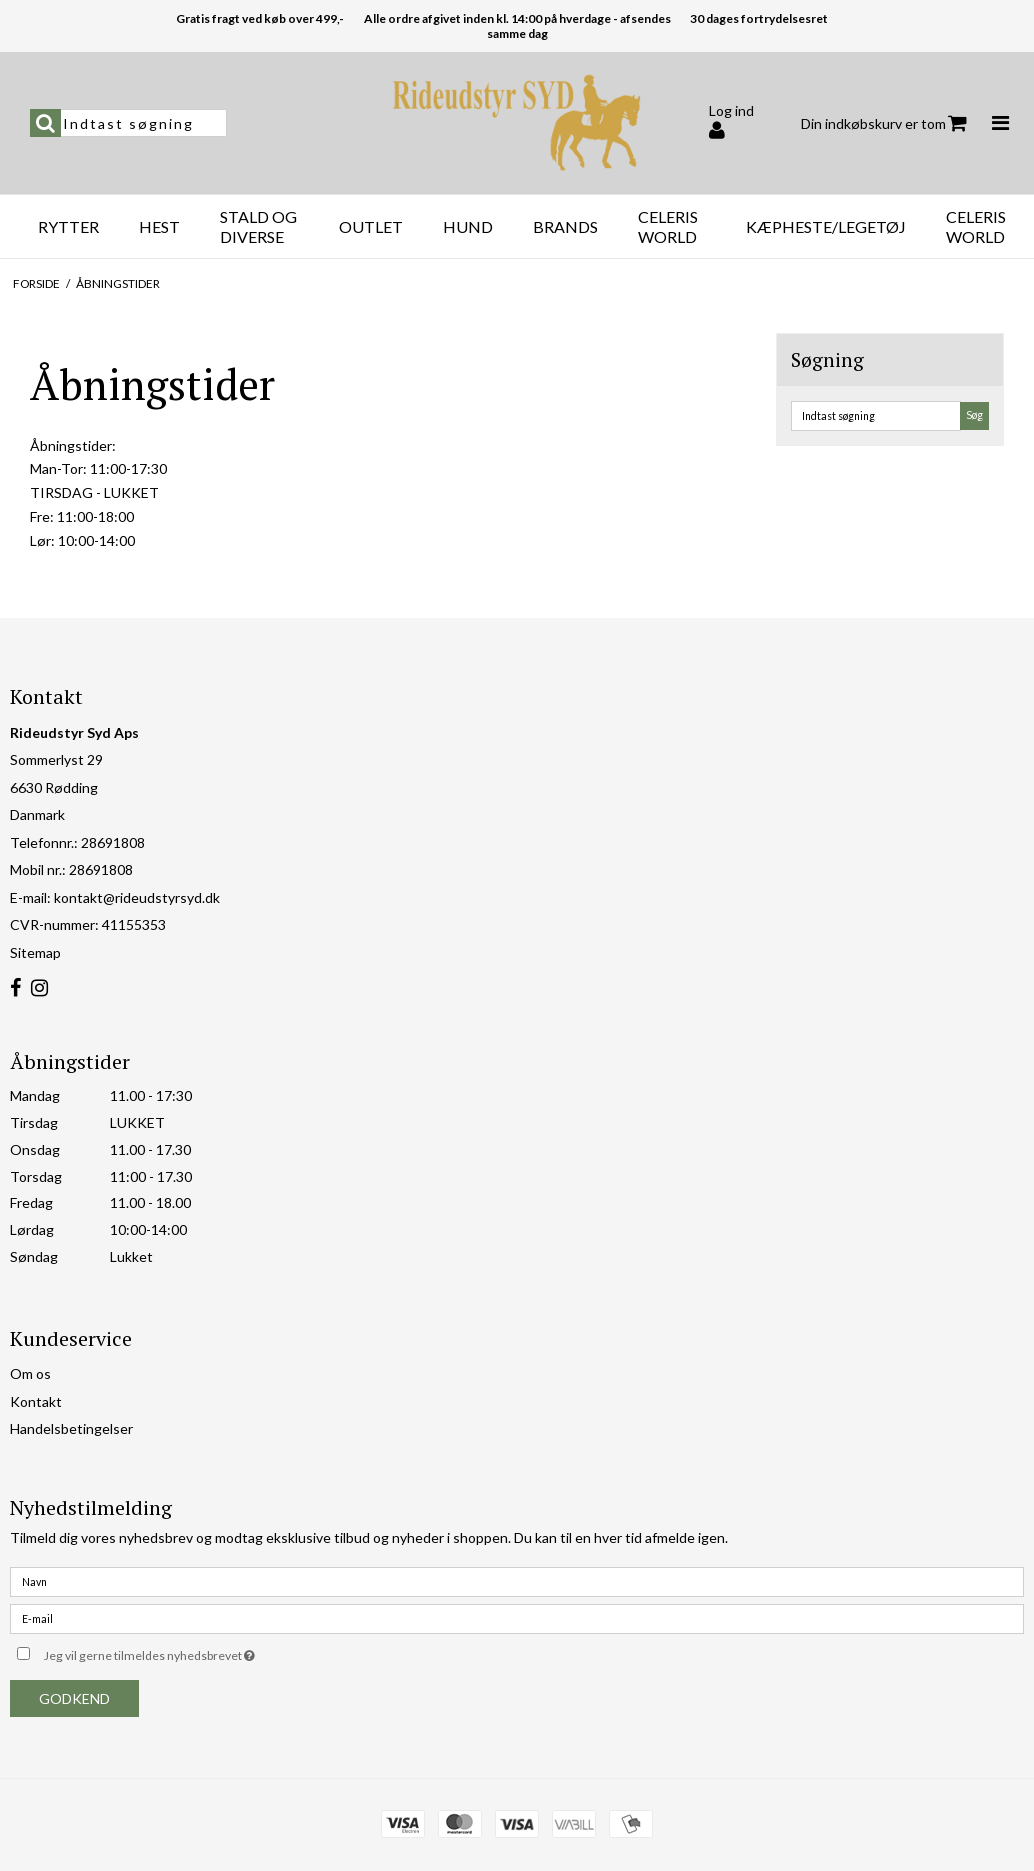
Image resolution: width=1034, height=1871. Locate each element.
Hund (468, 226)
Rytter (68, 226)
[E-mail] (517, 1616)
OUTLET (371, 226)
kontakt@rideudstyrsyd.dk (137, 897)
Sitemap (35, 952)
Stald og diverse (258, 226)
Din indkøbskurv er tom (884, 123)
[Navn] (517, 1579)
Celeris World (668, 226)
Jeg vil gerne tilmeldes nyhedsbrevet (199, 1652)
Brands (565, 226)
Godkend (74, 1698)
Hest (159, 226)
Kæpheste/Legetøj (826, 226)
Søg (974, 415)
